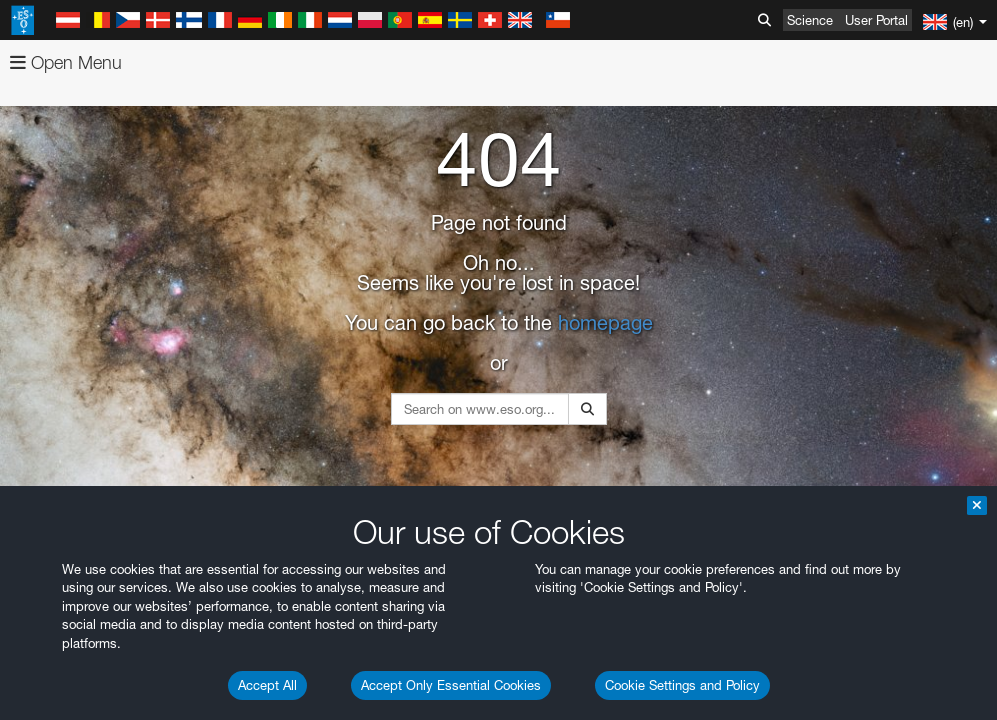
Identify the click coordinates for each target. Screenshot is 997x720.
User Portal (876, 20)
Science (810, 20)
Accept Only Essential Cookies (451, 685)
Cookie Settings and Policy (682, 685)
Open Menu (66, 62)
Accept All (267, 685)
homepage (605, 323)
